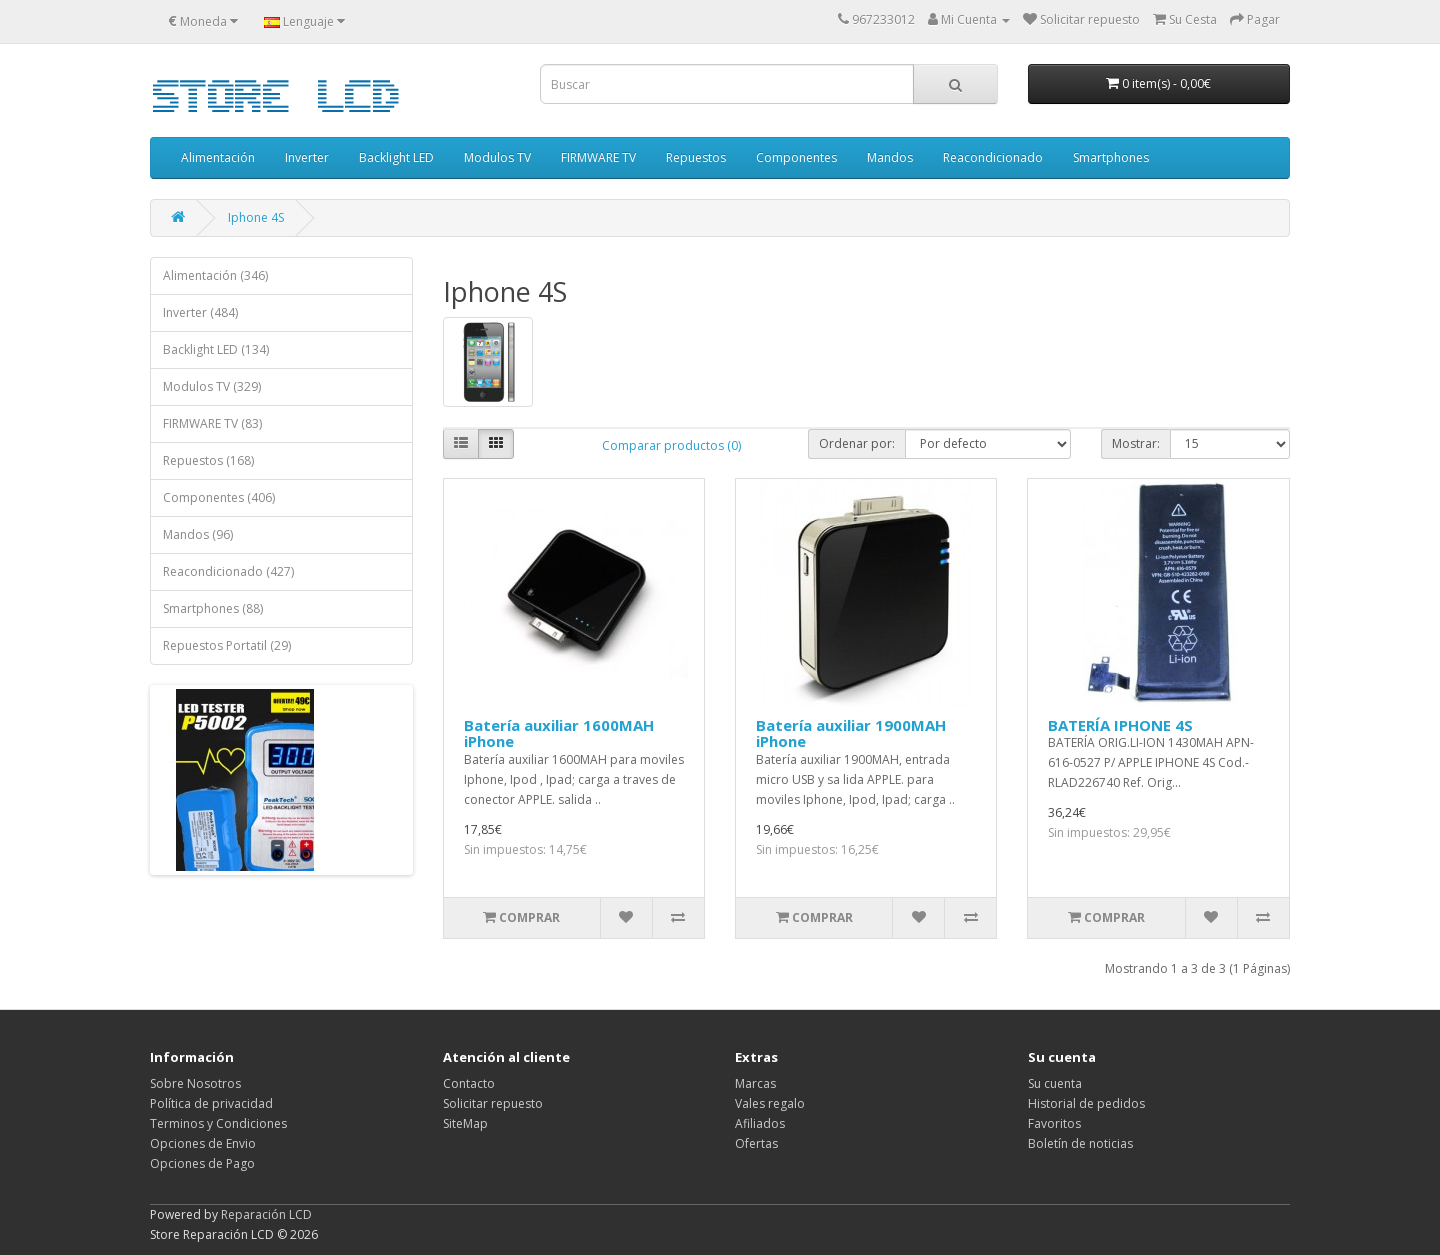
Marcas (755, 1083)
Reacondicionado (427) (228, 571)
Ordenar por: (857, 443)
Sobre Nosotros (195, 1083)
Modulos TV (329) (212, 386)
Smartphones (1111, 157)
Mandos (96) (198, 534)
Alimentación (218, 157)
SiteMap (465, 1123)
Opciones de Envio (203, 1143)
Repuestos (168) (208, 460)
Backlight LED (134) (216, 349)
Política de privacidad (211, 1103)
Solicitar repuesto (493, 1103)
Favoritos (1054, 1123)
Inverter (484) (200, 312)
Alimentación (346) (215, 275)
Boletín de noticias (1080, 1143)
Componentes (796, 157)
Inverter (307, 157)
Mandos (890, 157)
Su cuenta (1055, 1083)
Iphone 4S (256, 217)
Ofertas (756, 1143)
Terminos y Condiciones (218, 1123)
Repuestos (696, 157)
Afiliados (760, 1123)
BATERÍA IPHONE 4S (1120, 725)
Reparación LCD (266, 1214)
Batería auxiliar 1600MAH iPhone (559, 733)
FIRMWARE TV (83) (212, 423)
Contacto (469, 1083)
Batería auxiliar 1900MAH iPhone (851, 733)
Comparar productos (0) (671, 445)
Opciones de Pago (202, 1163)
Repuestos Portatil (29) (227, 645)
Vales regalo (770, 1103)
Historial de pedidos (1086, 1103)
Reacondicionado (993, 157)
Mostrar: (1136, 443)
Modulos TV (497, 157)
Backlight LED (396, 157)
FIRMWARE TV (598, 157)
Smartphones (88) (213, 608)
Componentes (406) (219, 497)
